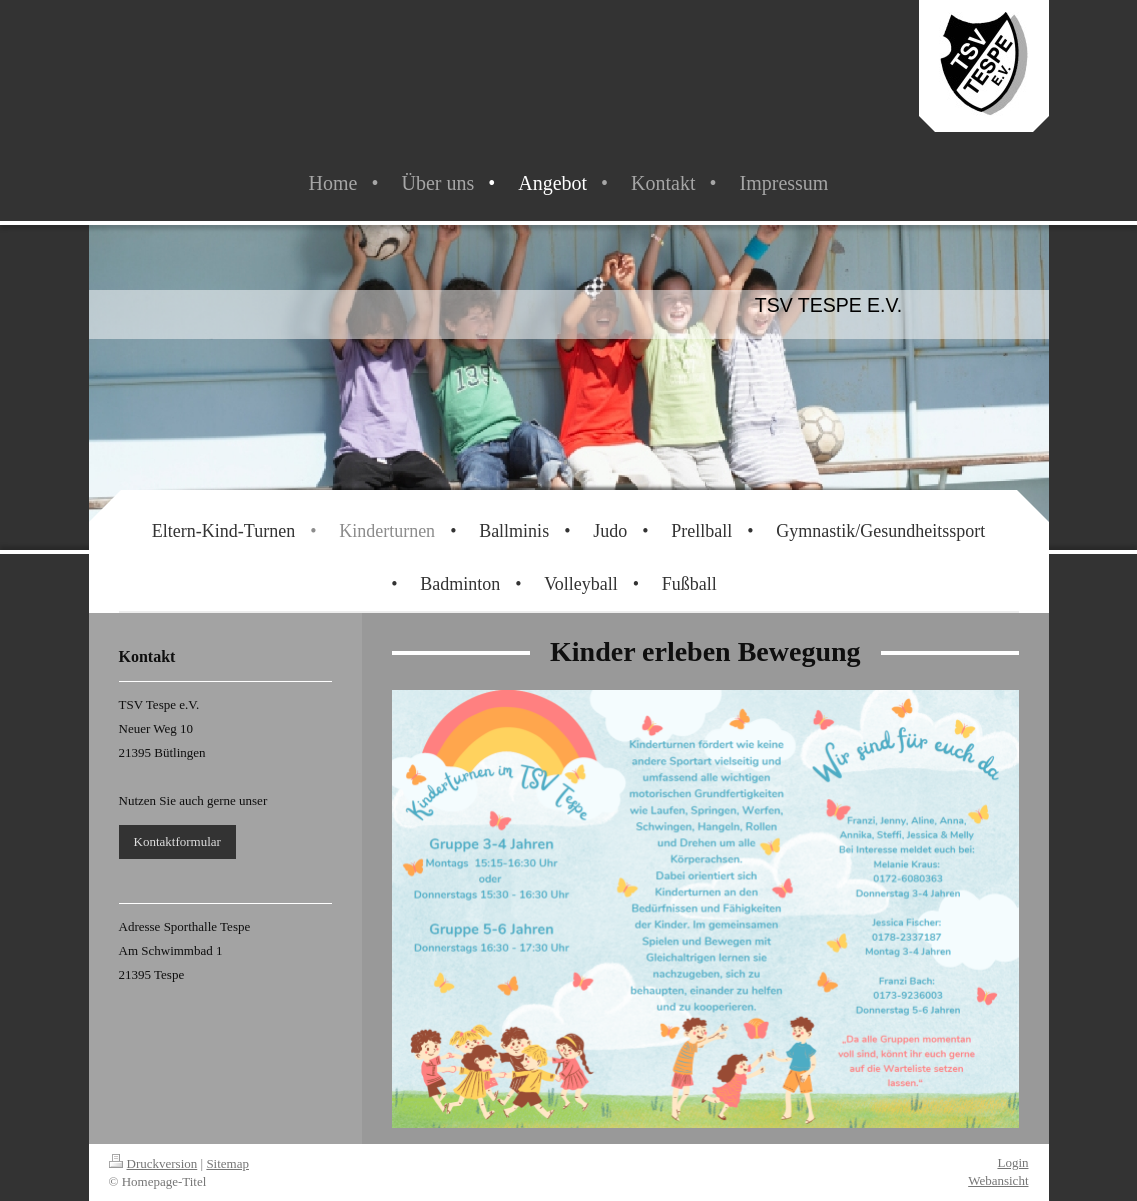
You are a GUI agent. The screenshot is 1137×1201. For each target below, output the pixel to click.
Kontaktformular (177, 841)
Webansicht (998, 1180)
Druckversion (153, 1163)
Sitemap (227, 1163)
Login (1012, 1162)
